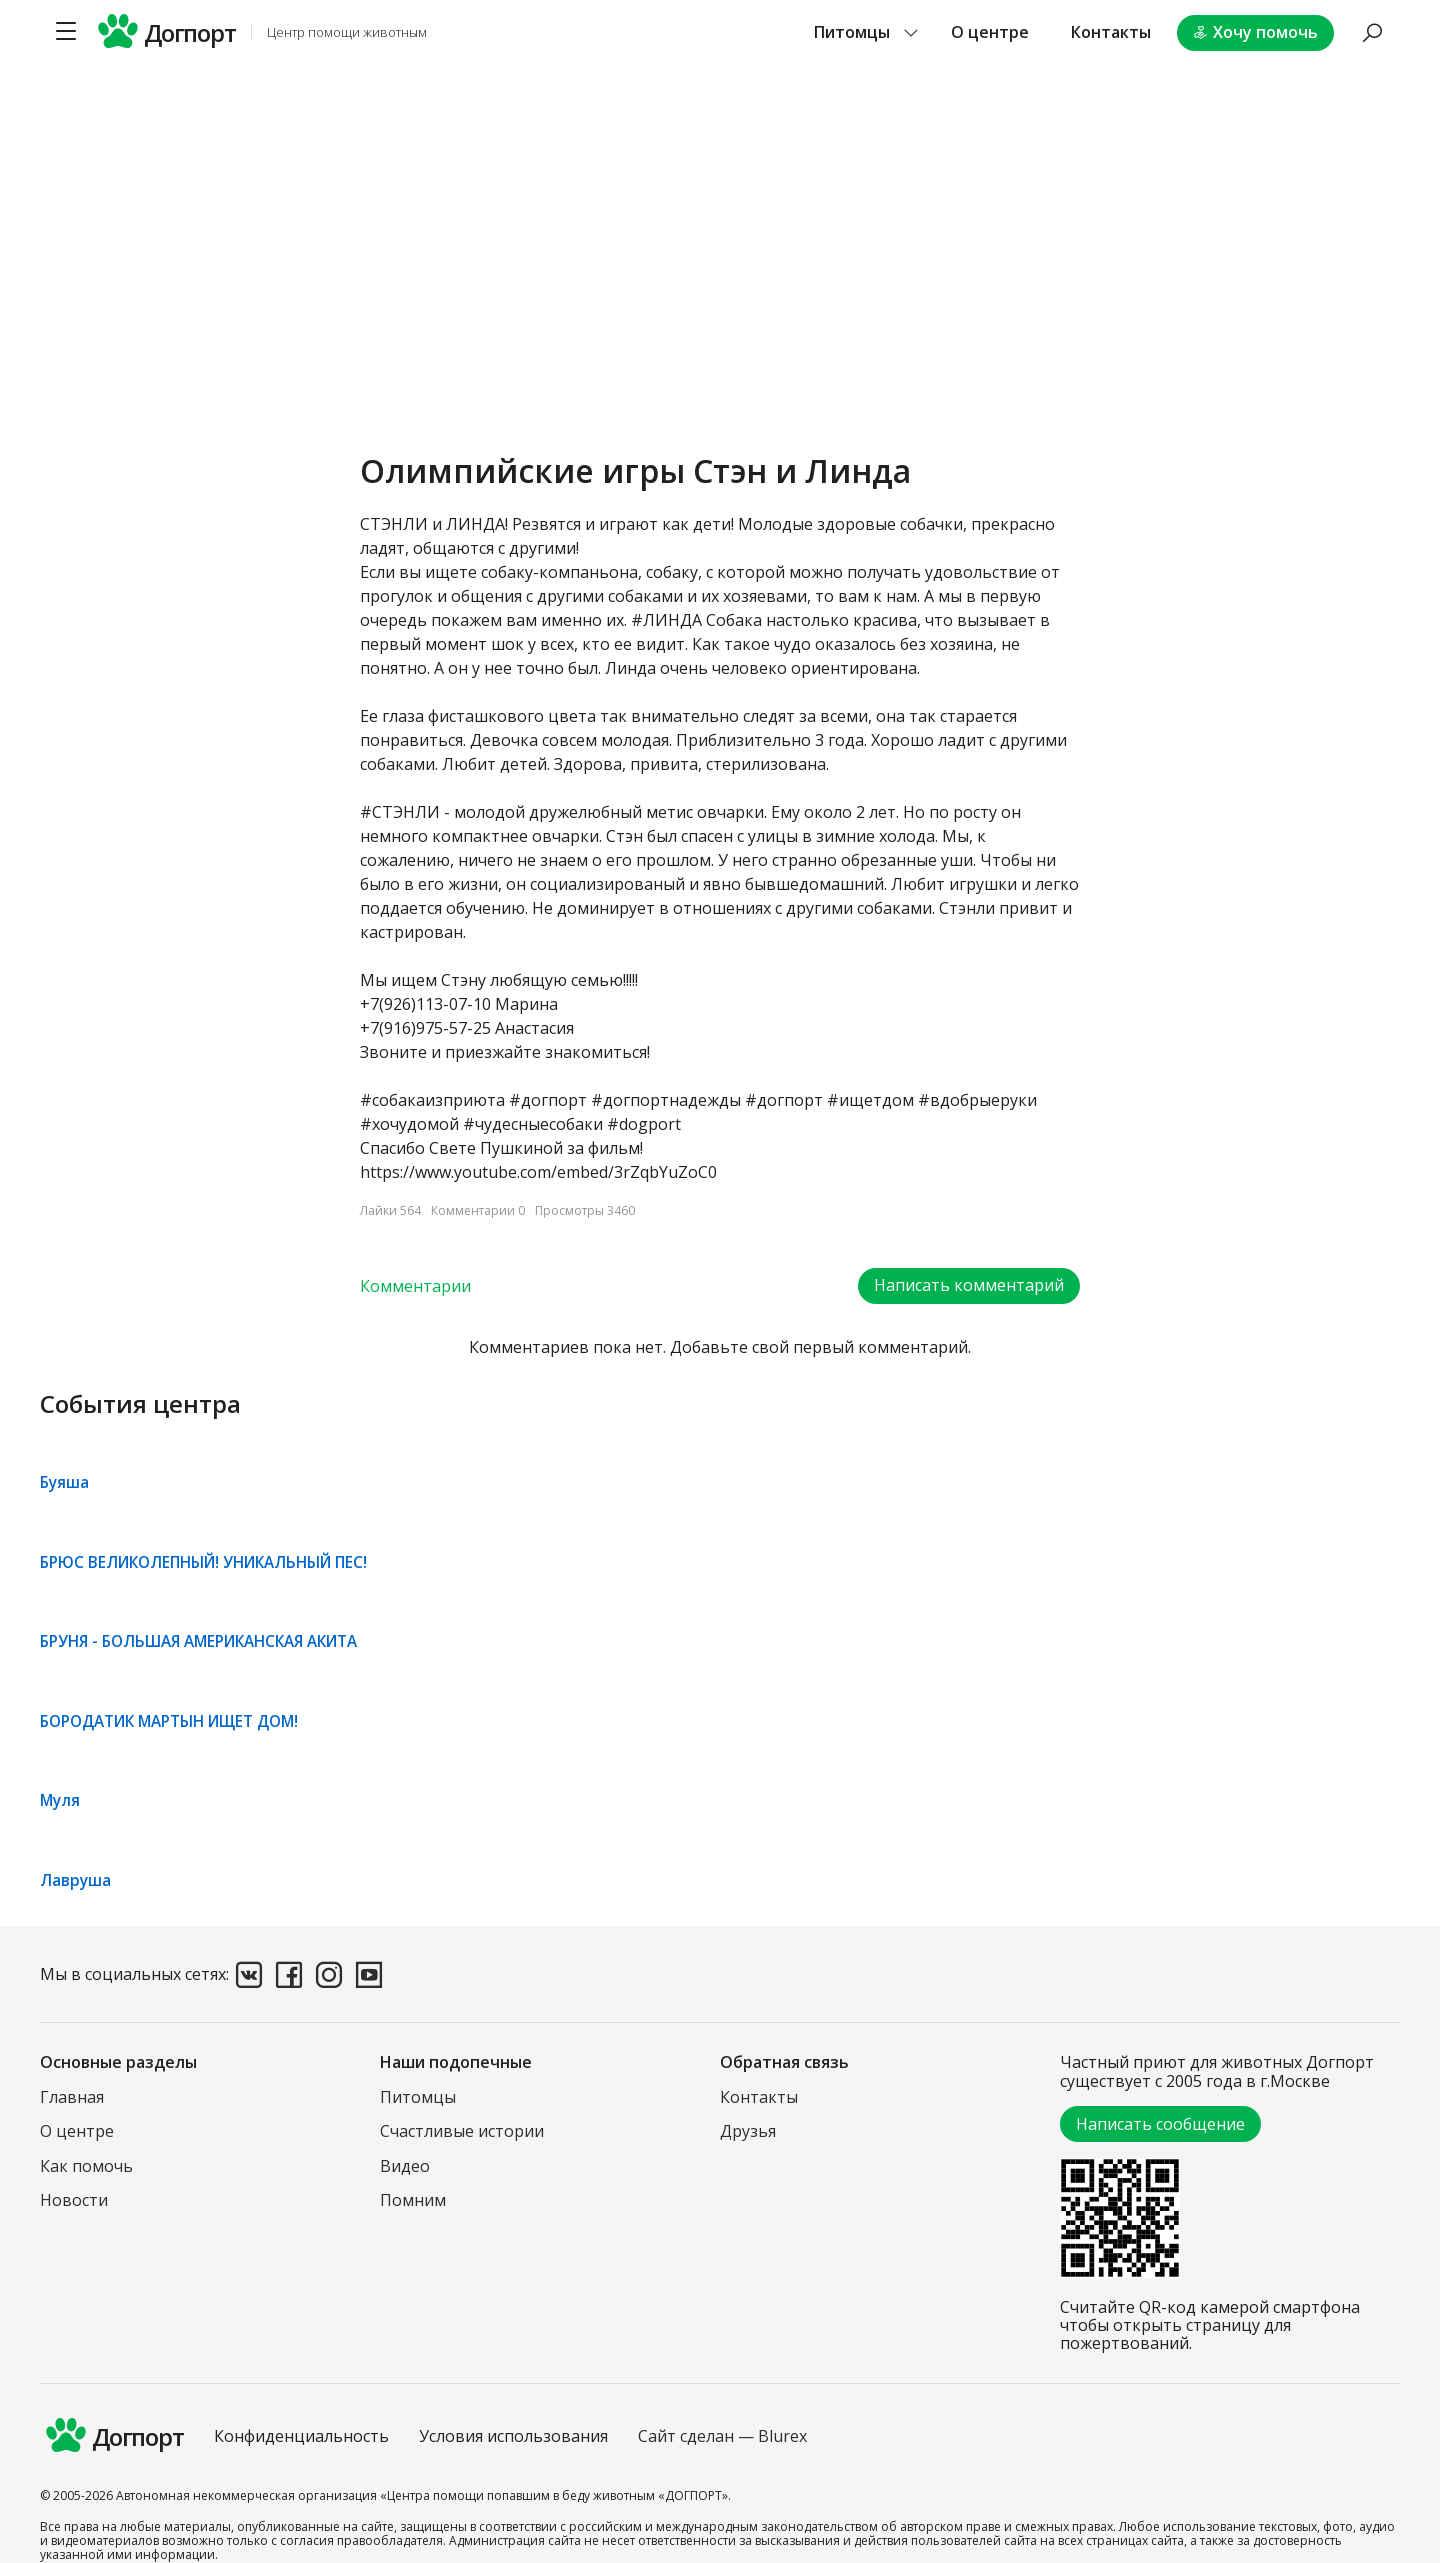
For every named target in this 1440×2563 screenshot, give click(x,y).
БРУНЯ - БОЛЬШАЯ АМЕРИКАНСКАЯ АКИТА (211, 1641)
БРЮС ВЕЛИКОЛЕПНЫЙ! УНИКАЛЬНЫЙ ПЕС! (214, 1562)
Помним (413, 2199)
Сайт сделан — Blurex (722, 2436)
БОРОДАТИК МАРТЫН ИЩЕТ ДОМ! (180, 1720)
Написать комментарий (969, 1286)
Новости (74, 2199)
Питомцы (418, 2096)
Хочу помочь (1255, 32)
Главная (72, 2096)
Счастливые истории (462, 2131)
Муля (61, 1800)
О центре (990, 32)
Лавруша (76, 1879)
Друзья (748, 2131)
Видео (405, 2165)
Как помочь (86, 2165)
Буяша (65, 1483)
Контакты (1111, 32)
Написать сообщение (1160, 2123)
